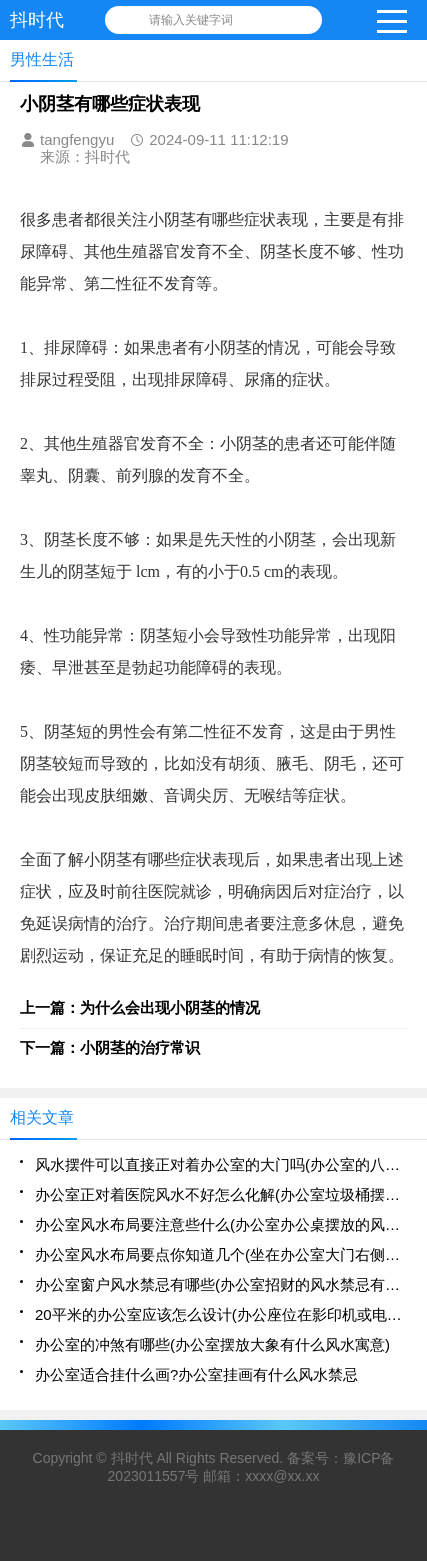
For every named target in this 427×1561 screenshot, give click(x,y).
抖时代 (132, 1458)
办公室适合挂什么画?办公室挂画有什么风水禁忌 (196, 1374)
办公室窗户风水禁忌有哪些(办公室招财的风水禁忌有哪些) (221, 1284)
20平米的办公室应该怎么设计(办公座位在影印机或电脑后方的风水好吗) (221, 1314)
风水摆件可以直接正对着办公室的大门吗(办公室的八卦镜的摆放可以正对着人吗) (221, 1164)
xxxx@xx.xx (282, 1476)
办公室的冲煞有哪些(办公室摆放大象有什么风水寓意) (212, 1344)
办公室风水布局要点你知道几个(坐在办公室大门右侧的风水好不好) (221, 1254)
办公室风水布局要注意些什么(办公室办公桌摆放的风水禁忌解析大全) (221, 1224)
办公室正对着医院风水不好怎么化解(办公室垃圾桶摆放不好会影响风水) (221, 1194)
